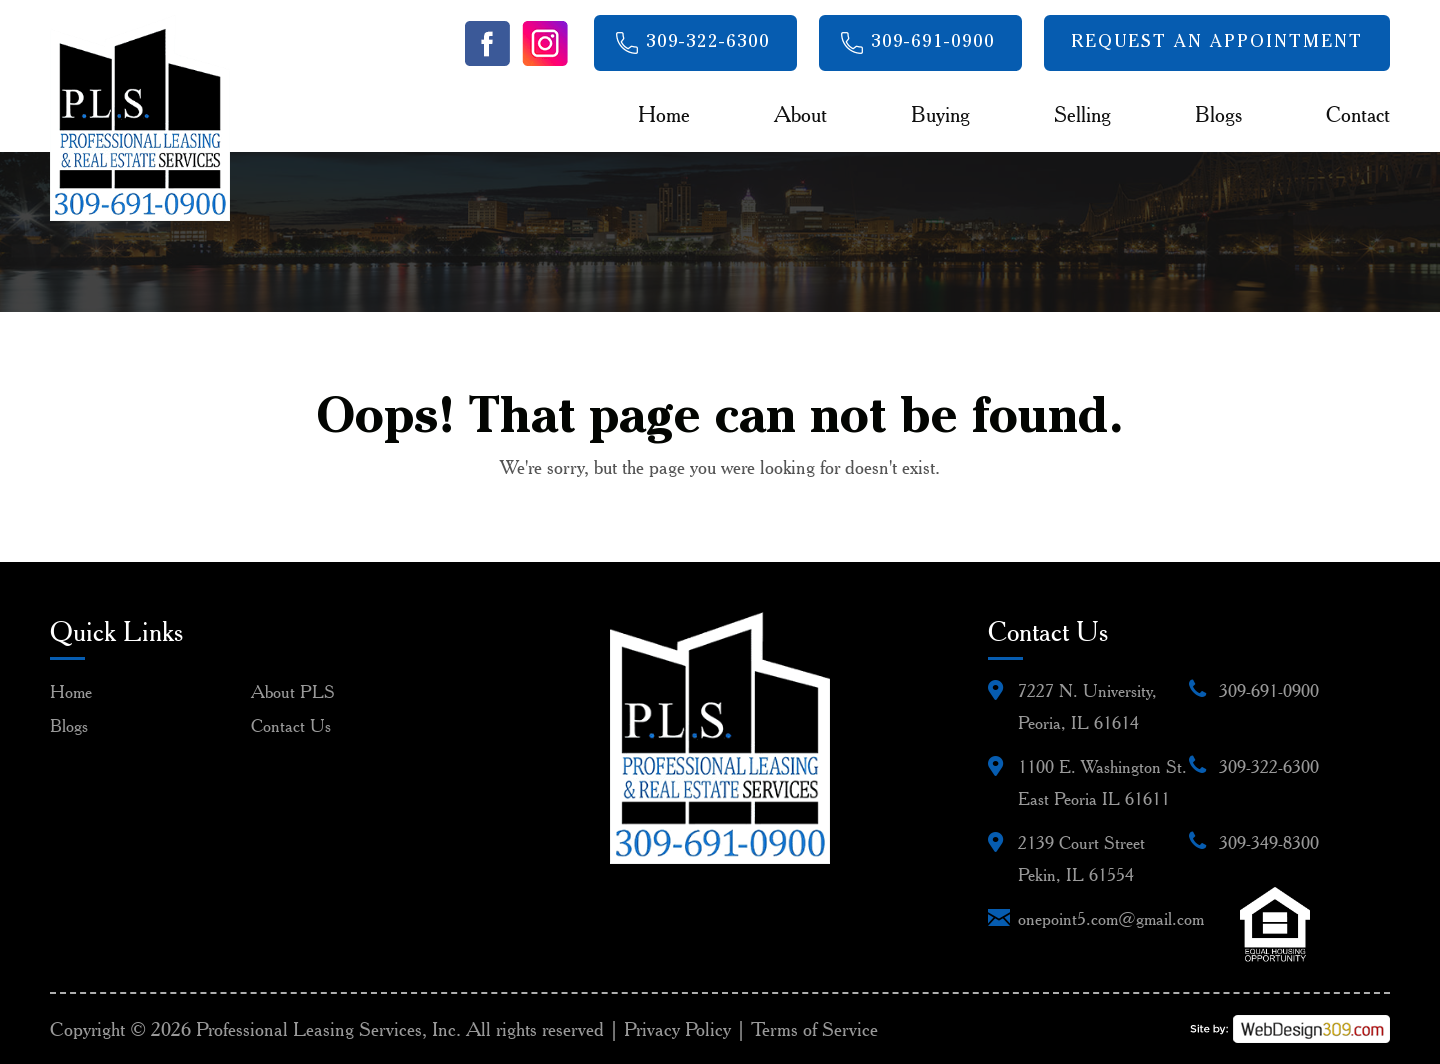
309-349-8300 (1269, 842)
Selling (1082, 114)
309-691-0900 (933, 43)
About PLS (293, 691)
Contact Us (291, 725)
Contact (1358, 114)
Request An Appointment (1217, 43)
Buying (940, 114)
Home (664, 114)
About (800, 114)
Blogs (1218, 114)
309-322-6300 (708, 43)
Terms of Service (814, 1029)
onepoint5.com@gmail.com (1111, 918)
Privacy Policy (677, 1029)
